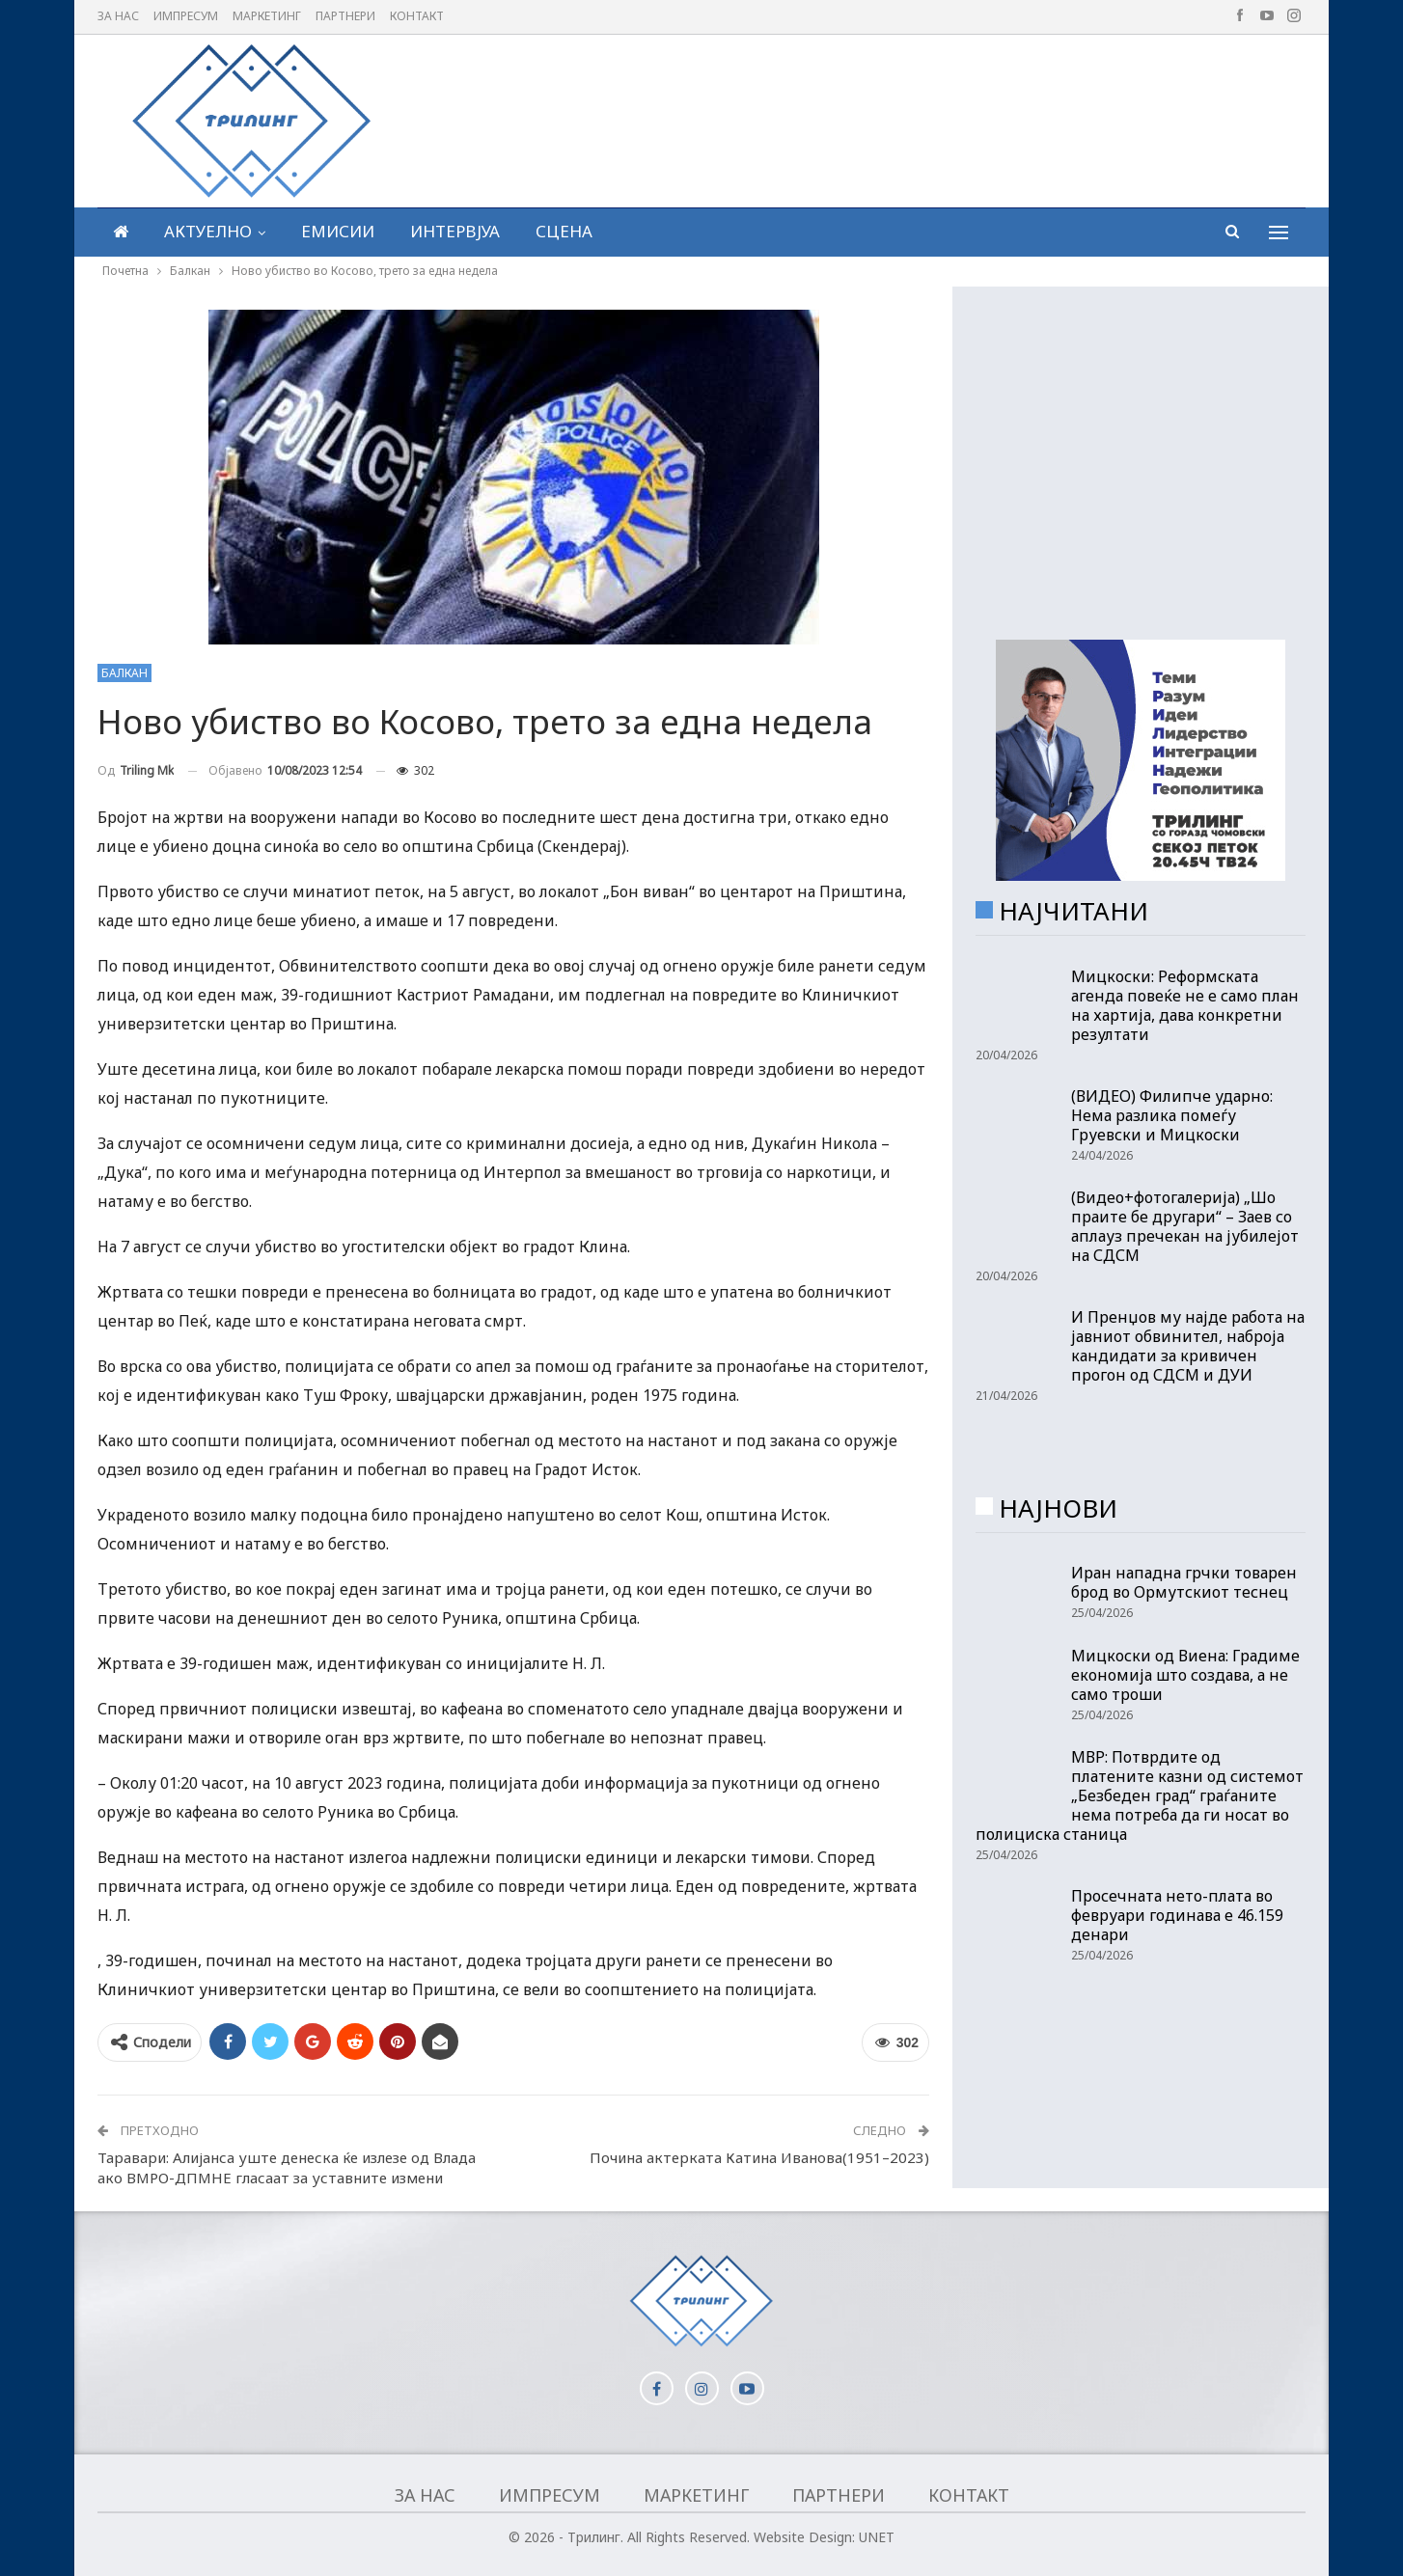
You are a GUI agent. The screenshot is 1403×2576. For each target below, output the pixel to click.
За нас (118, 16)
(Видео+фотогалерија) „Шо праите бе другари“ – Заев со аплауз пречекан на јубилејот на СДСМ (1185, 1226)
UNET (876, 2537)
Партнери (345, 16)
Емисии (337, 231)
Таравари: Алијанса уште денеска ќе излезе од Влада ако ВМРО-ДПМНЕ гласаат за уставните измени (286, 2167)
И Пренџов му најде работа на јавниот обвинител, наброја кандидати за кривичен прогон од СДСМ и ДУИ (1188, 1345)
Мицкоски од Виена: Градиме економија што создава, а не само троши (1185, 1675)
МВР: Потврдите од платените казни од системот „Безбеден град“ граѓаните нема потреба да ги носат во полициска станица (1140, 1795)
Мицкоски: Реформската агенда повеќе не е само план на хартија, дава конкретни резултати (1185, 1005)
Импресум (185, 16)
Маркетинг (267, 16)
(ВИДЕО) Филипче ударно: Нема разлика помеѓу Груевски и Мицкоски (1172, 1115)
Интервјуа (455, 231)
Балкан (124, 673)
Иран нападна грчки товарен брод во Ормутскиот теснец (1184, 1582)
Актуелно (208, 231)
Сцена (564, 231)
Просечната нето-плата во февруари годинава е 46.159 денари (1177, 1915)
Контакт (417, 16)
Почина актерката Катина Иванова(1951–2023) (759, 2157)
